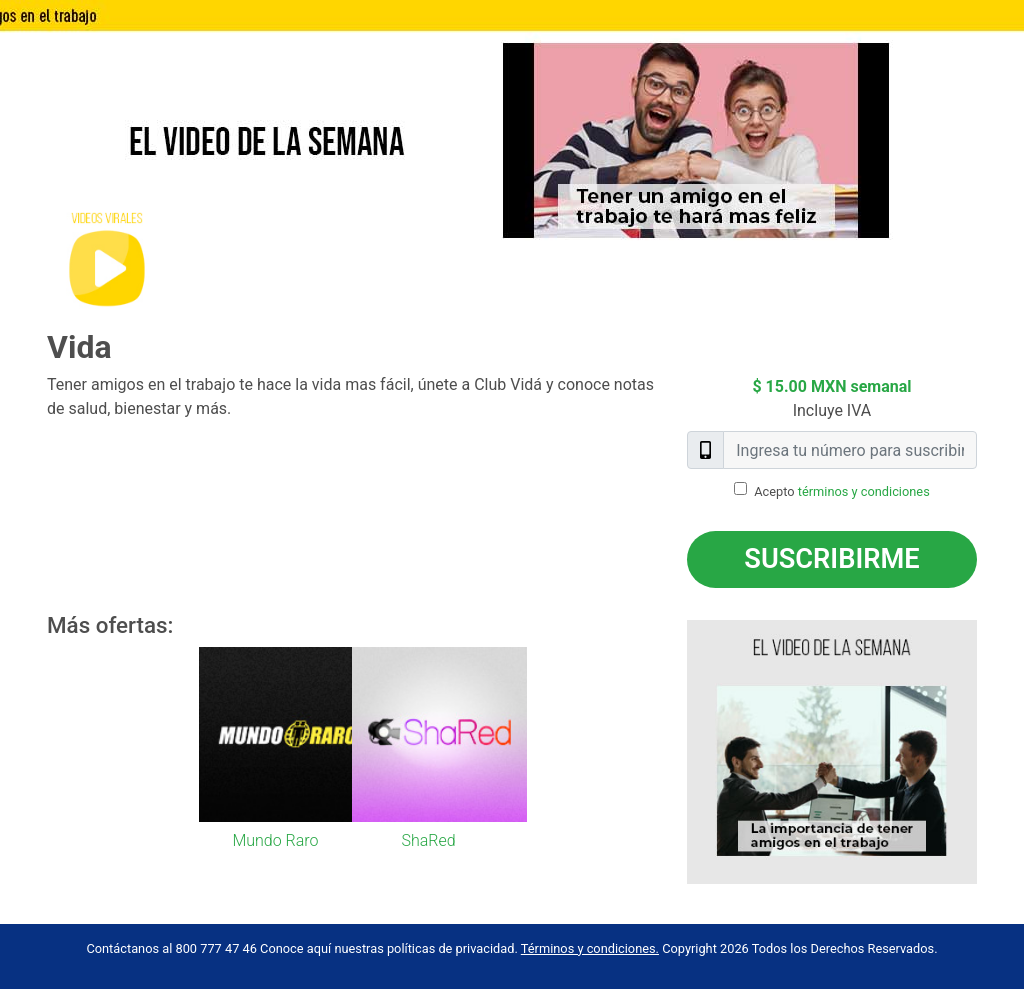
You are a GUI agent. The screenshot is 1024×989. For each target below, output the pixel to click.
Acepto (842, 491)
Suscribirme (831, 559)
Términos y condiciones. (590, 948)
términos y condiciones (864, 491)
